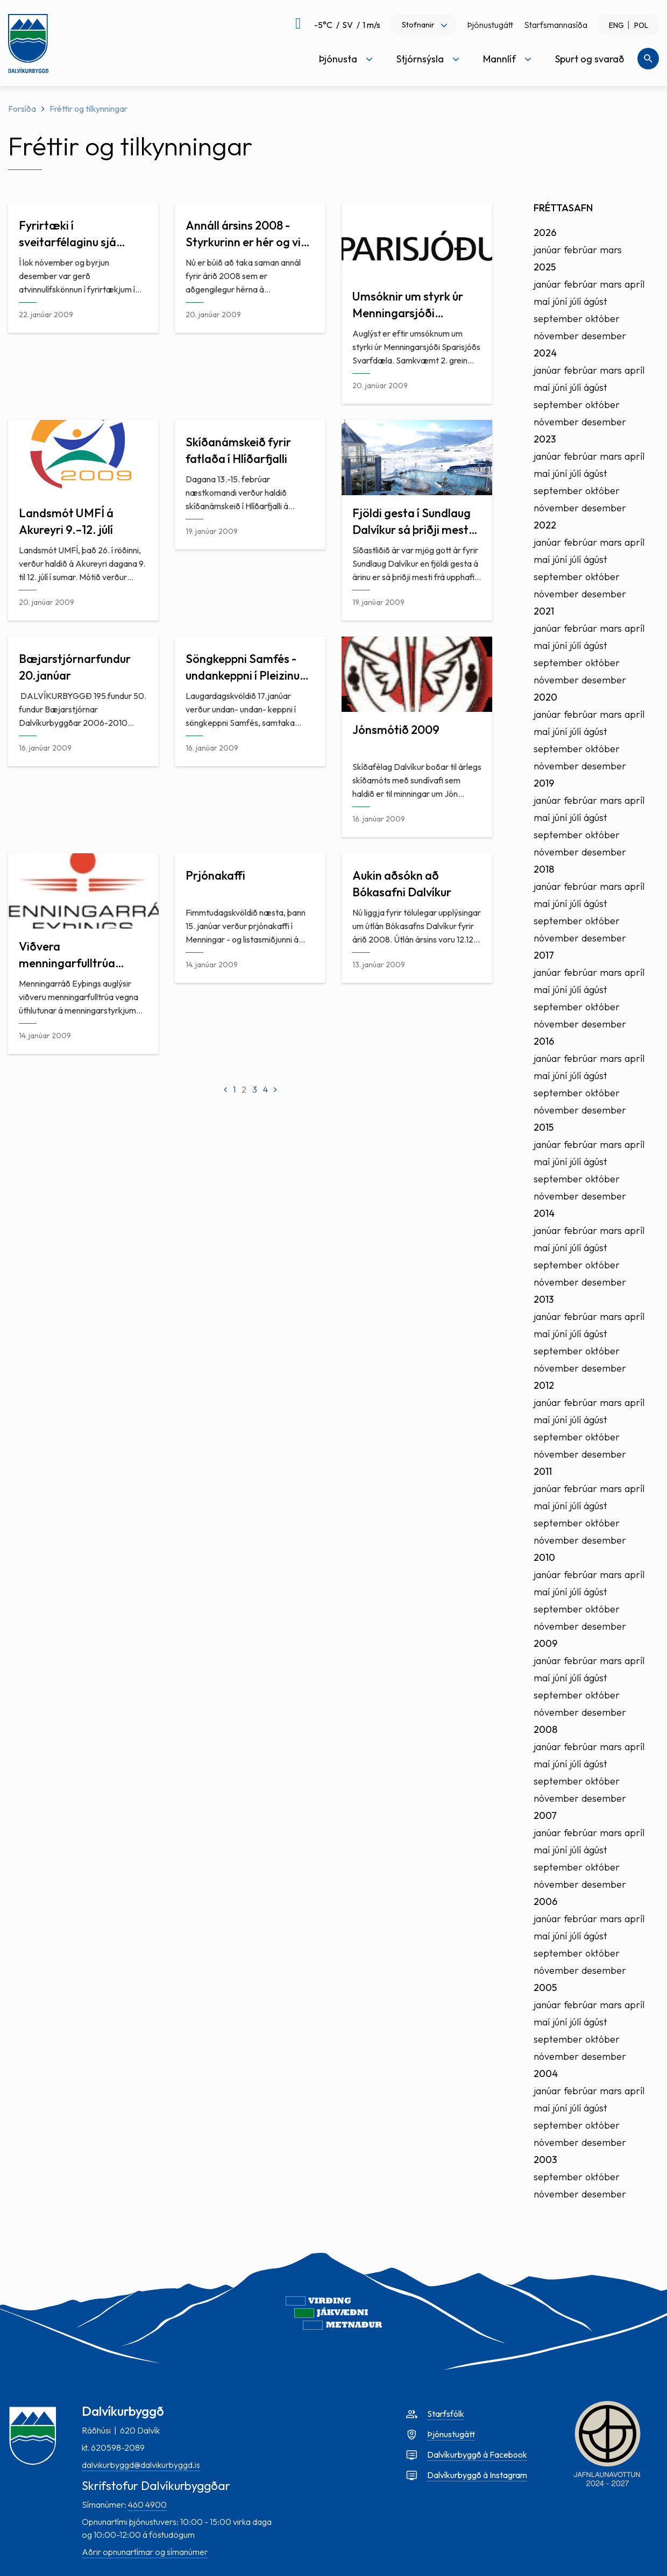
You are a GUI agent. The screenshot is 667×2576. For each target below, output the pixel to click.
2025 (545, 267)
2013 (544, 1299)
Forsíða (22, 108)
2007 (545, 1815)
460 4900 (147, 2504)
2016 (544, 1041)
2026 (545, 232)
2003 (545, 2159)
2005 (545, 1987)
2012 (544, 1385)
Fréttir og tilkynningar (88, 108)
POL (641, 25)
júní (559, 301)
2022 (545, 525)
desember (603, 336)
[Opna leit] (648, 58)
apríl (634, 284)
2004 (546, 2073)
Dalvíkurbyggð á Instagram (477, 2475)
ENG (616, 25)
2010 (544, 1557)
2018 (544, 869)
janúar (547, 250)
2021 (544, 611)
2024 (545, 353)
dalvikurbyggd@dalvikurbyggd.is (141, 2464)
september (558, 318)
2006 (545, 1901)
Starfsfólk (445, 2413)
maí (542, 301)
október (602, 318)
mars (611, 250)
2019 (544, 783)
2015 (544, 1127)
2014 (544, 1213)
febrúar (580, 250)
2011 (543, 1471)
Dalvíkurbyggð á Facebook (477, 2454)
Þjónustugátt (490, 24)
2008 (545, 1729)
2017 (544, 955)
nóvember (556, 336)
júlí (575, 301)
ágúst (595, 301)
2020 (545, 697)
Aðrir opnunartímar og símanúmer (145, 2551)
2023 (545, 439)
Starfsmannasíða (555, 24)
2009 (545, 1643)
